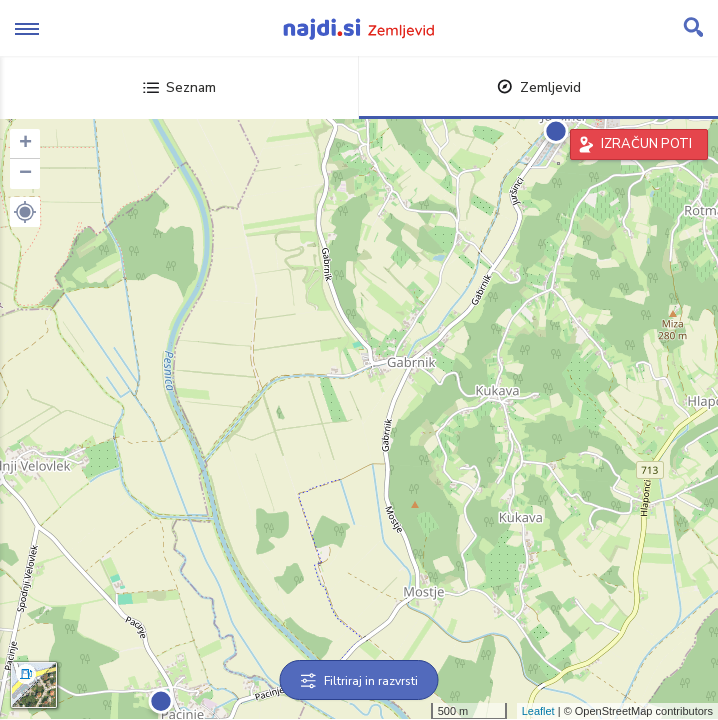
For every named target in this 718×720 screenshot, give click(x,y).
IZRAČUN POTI (646, 144)
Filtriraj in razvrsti (359, 681)
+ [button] (25, 144)
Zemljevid (539, 87)
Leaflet (538, 711)
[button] (25, 212)
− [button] (25, 174)
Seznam (179, 87)
